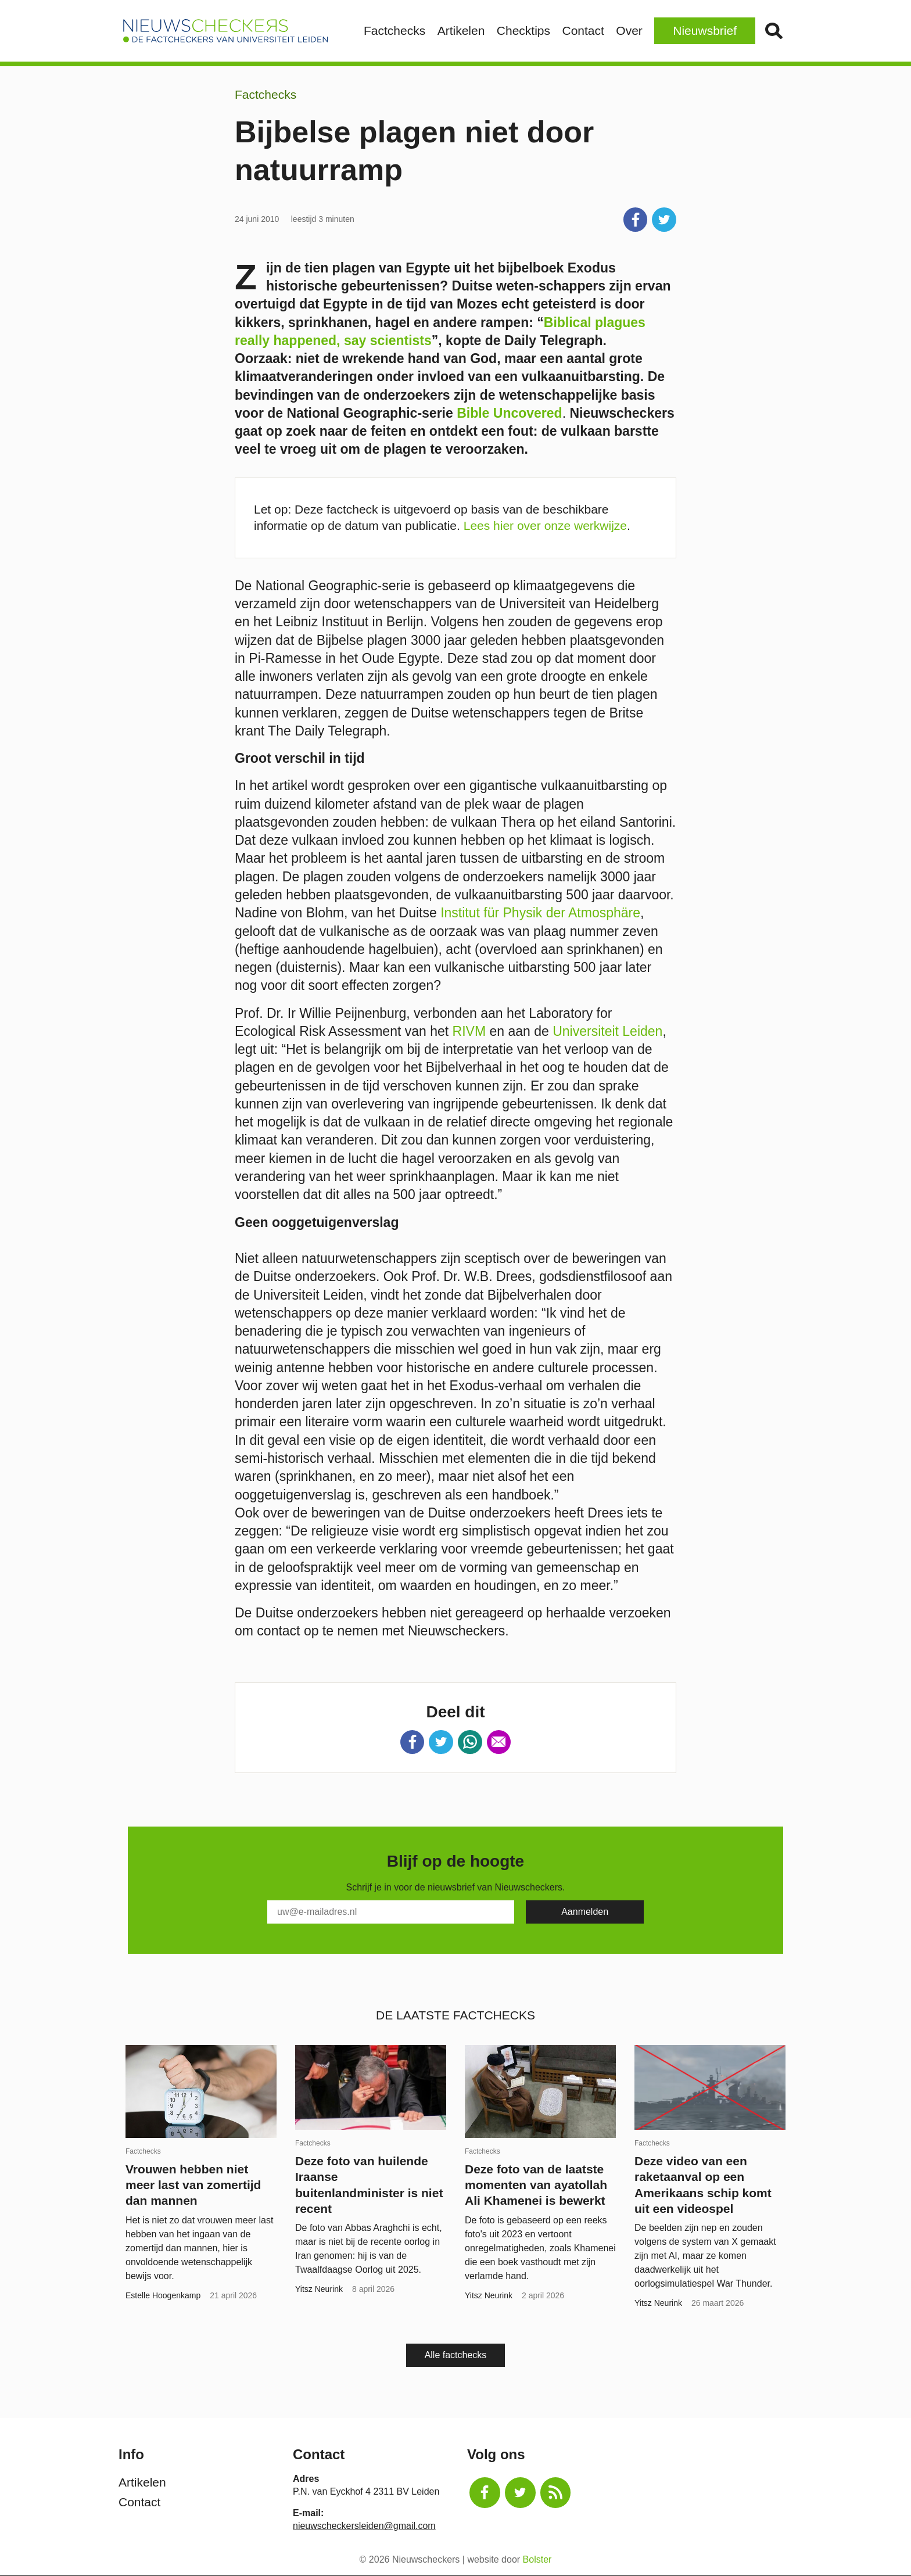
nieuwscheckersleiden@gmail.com (364, 2526)
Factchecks (394, 30)
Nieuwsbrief (705, 30)
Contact (583, 30)
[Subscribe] (585, 1912)
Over (629, 30)
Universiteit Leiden (607, 1031)
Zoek (774, 31)
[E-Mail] (390, 1912)
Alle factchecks (456, 2355)
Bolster (537, 2559)
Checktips (523, 30)
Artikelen (461, 30)
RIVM (469, 1031)
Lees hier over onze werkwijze (545, 525)
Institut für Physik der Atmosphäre (540, 912)
